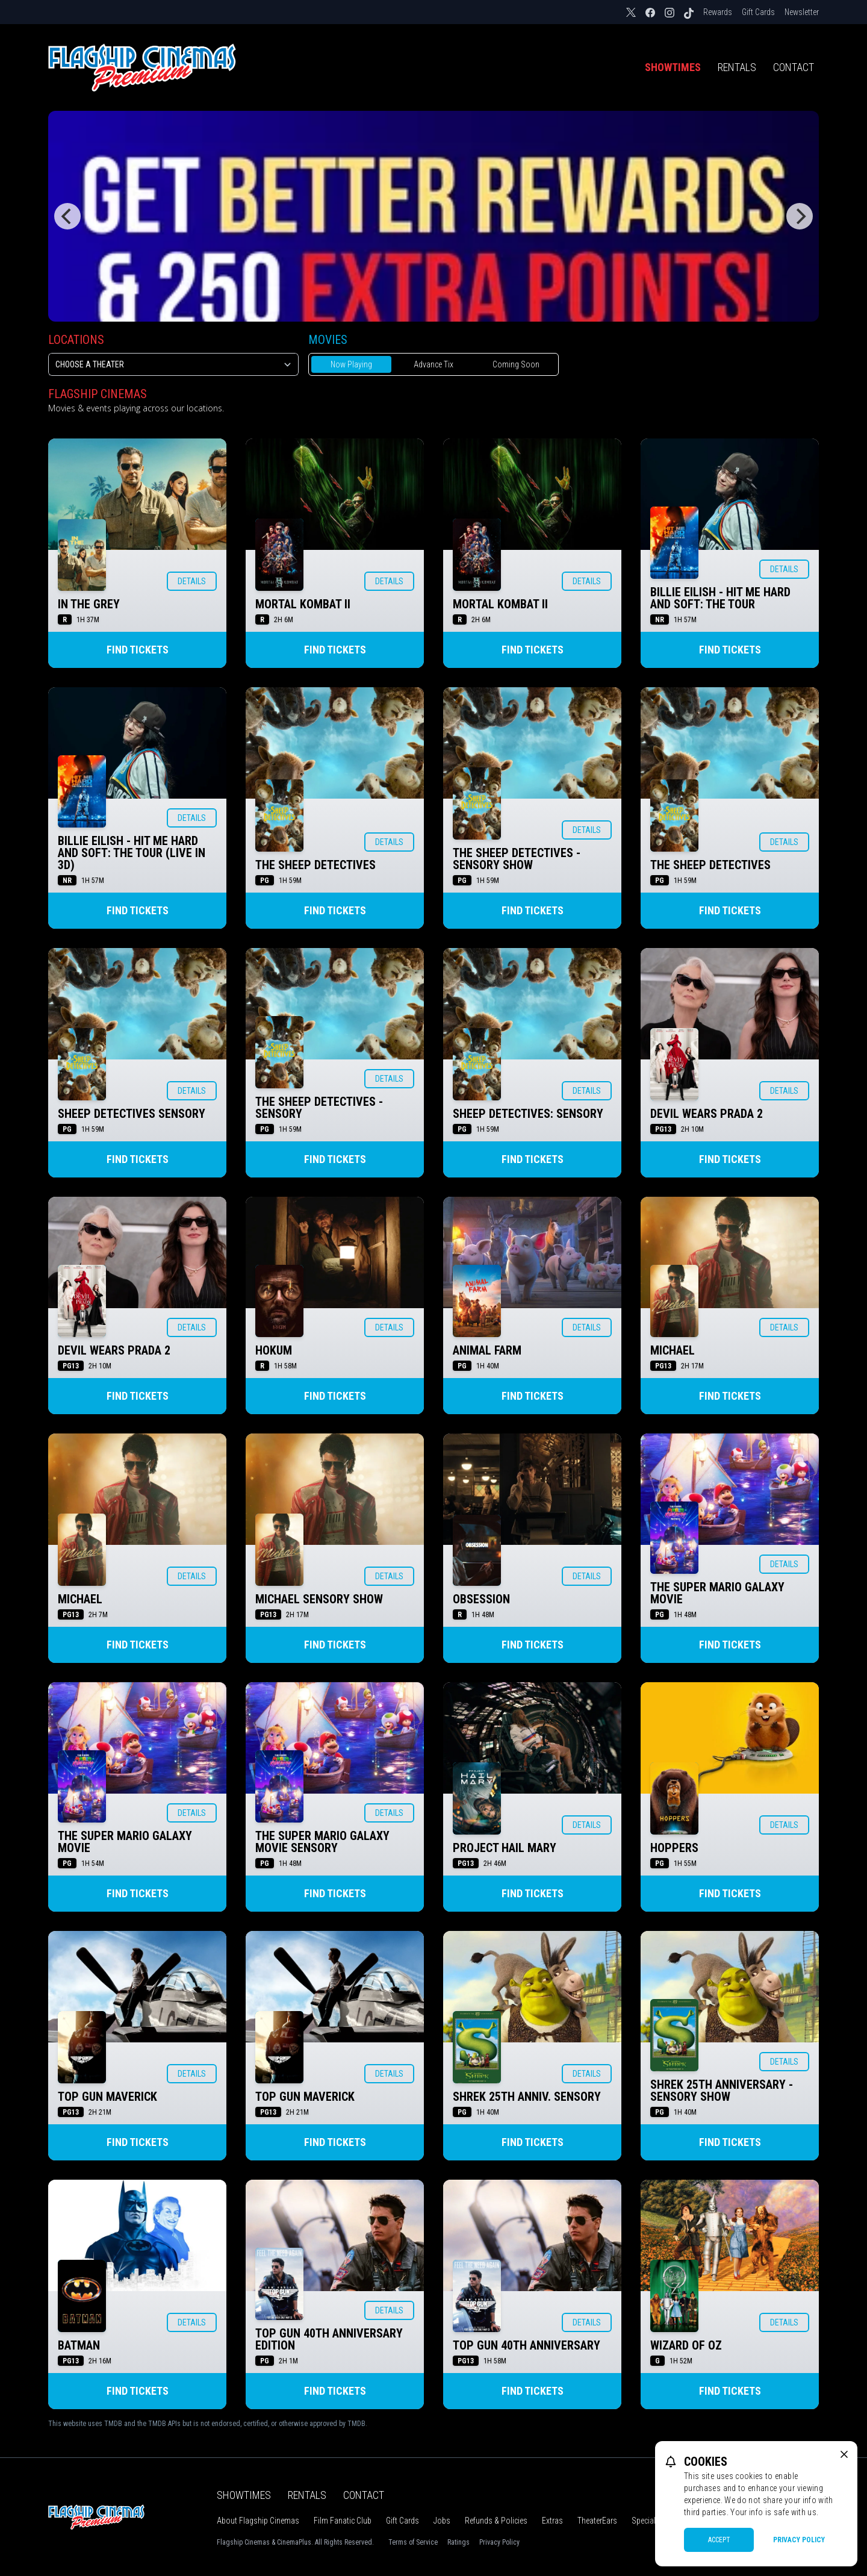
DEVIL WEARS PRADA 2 (706, 1113)
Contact (793, 67)
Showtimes (673, 67)
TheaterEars (597, 2520)
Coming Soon (516, 364)
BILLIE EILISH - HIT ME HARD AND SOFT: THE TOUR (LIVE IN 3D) (131, 853)
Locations (76, 339)
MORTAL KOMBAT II (302, 604)
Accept (719, 2540)
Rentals (737, 67)
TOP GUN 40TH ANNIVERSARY (526, 2345)
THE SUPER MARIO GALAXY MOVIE (717, 1593)
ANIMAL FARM (487, 1350)
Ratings (458, 2542)
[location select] (173, 364)
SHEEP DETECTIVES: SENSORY (528, 1113)
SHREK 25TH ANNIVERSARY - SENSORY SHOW (721, 2090)
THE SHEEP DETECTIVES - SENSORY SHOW (516, 859)
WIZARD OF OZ (686, 2345)
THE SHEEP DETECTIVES (315, 865)
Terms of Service (413, 2542)
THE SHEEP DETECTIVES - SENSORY (319, 1107)
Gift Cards (758, 12)
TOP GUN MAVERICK (107, 2096)
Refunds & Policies (496, 2520)
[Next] (799, 216)
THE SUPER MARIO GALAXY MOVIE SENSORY (322, 1842)
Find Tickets (138, 649)
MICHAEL (672, 1350)
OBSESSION (481, 1599)
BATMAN (79, 2345)
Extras (552, 2520)
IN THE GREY (89, 604)
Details (192, 581)
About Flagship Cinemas (258, 2520)
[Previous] (67, 216)
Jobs (442, 2520)
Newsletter (802, 12)
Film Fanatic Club (342, 2520)
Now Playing (351, 364)
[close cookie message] (844, 2454)
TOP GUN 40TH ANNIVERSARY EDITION (329, 2339)
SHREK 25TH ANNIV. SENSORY (527, 2096)
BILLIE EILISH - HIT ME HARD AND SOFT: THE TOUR (720, 598)
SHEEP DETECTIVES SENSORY (131, 1113)
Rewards (717, 12)
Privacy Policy (499, 2542)
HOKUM (273, 1350)
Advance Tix (433, 364)
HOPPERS (674, 1848)
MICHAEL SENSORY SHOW (319, 1599)
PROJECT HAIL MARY (504, 1848)
